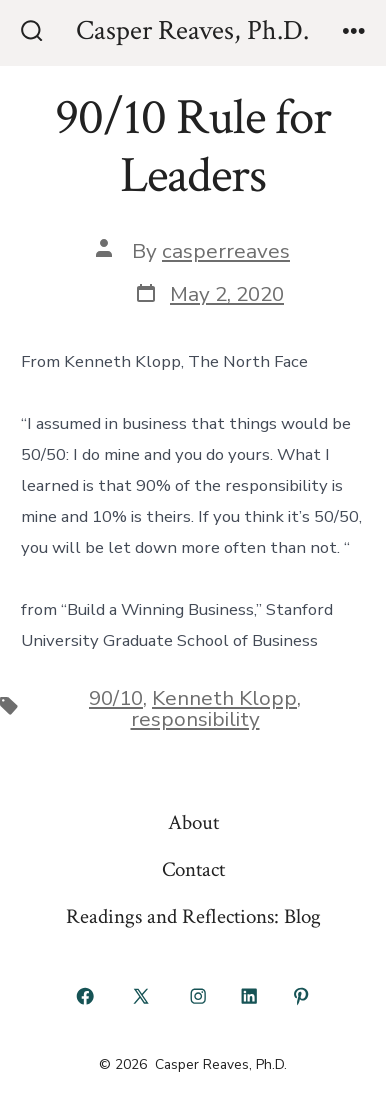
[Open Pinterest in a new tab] (301, 997)
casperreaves (226, 251)
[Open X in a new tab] (141, 997)
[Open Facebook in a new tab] (85, 997)
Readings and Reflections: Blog (193, 916)
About (193, 822)
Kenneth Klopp (224, 698)
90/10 (116, 698)
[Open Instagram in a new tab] (198, 997)
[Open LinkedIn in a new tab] (250, 997)
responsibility (195, 719)
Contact (193, 869)
